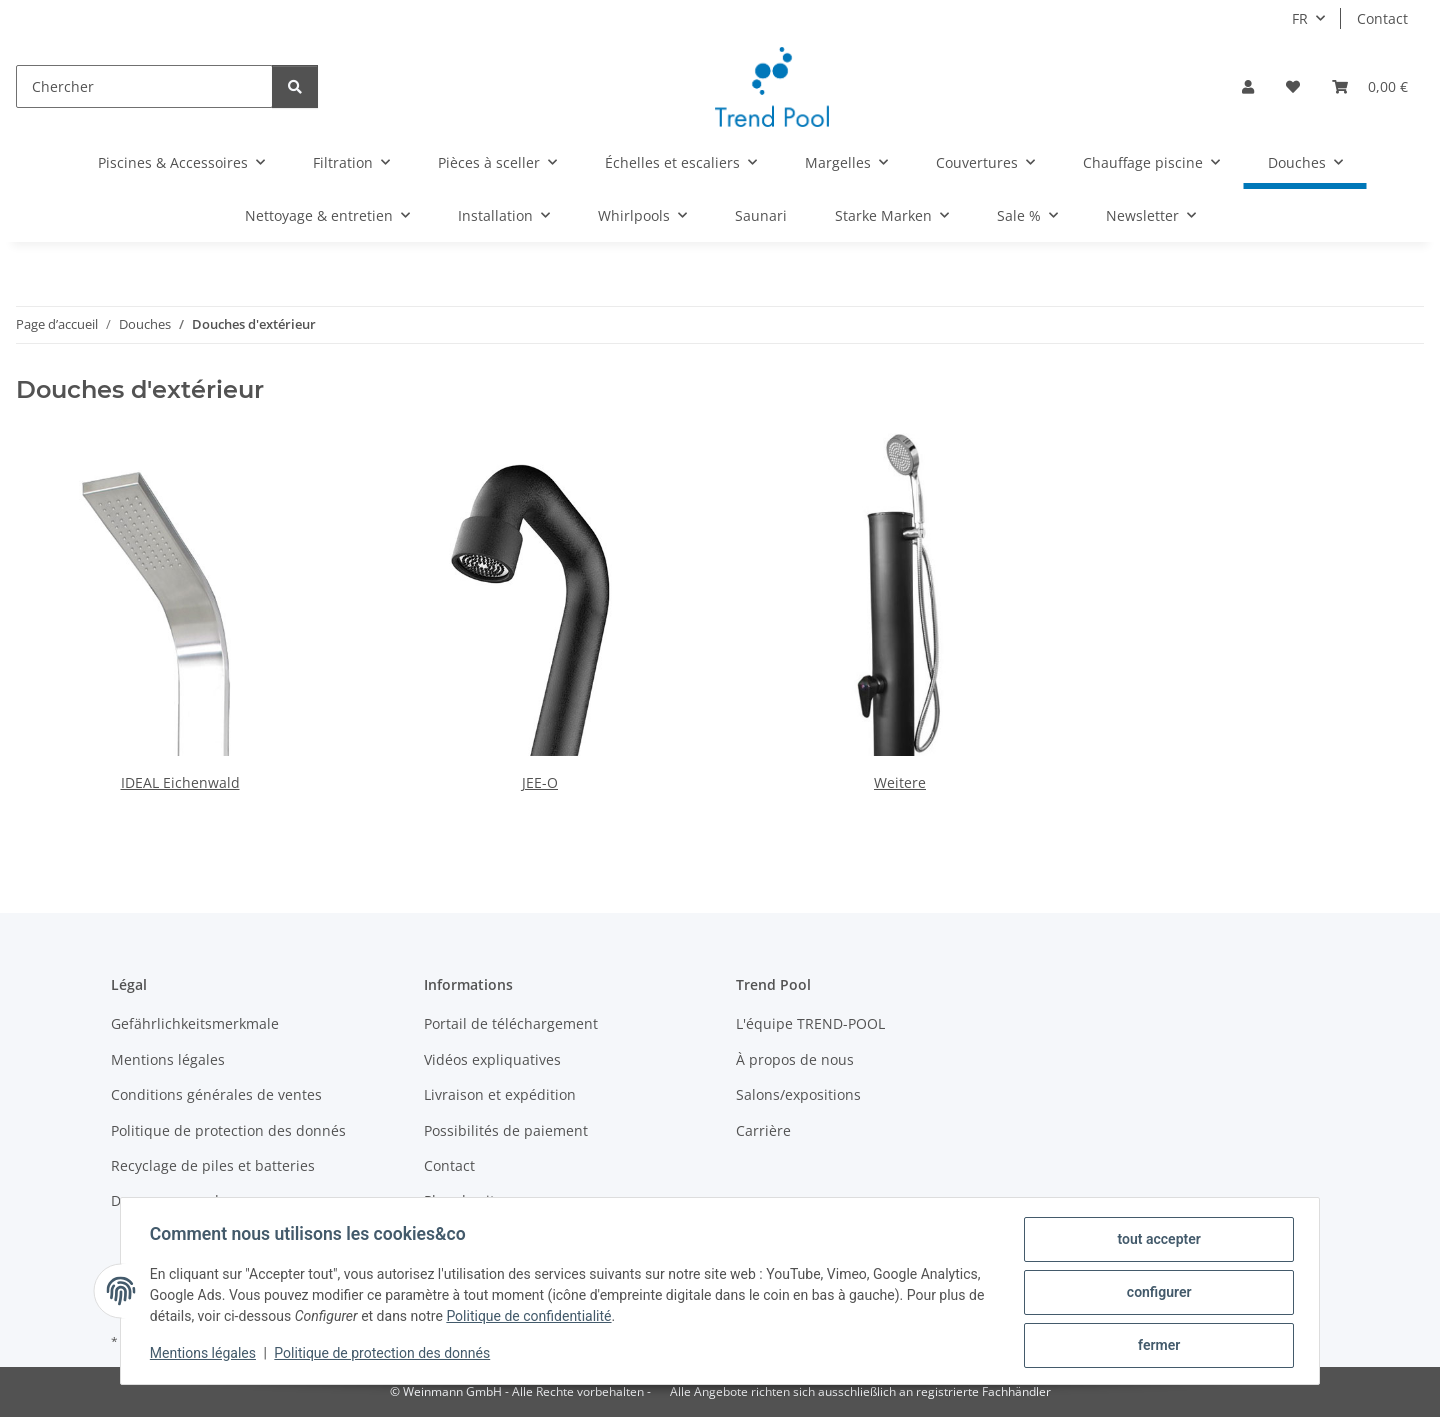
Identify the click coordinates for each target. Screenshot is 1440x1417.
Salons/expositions (798, 1094)
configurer (1156, 1294)
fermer (1156, 1346)
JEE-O (540, 782)
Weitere (900, 782)
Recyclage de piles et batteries (213, 1165)
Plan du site (463, 1200)
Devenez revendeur (176, 1200)
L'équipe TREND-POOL (810, 1023)
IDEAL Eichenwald (180, 782)
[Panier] (1370, 86)
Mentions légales (206, 1355)
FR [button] (1300, 18)
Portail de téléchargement (511, 1023)
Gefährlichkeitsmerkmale (195, 1023)
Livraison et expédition (500, 1094)
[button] (1248, 86)
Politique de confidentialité (550, 1318)
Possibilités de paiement (506, 1130)
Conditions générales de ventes (216, 1094)
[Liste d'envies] (1293, 86)
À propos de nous (795, 1059)
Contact (1382, 18)
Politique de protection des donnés (386, 1355)
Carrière (763, 1130)
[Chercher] (144, 86)
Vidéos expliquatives (492, 1059)
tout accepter (1155, 1242)
